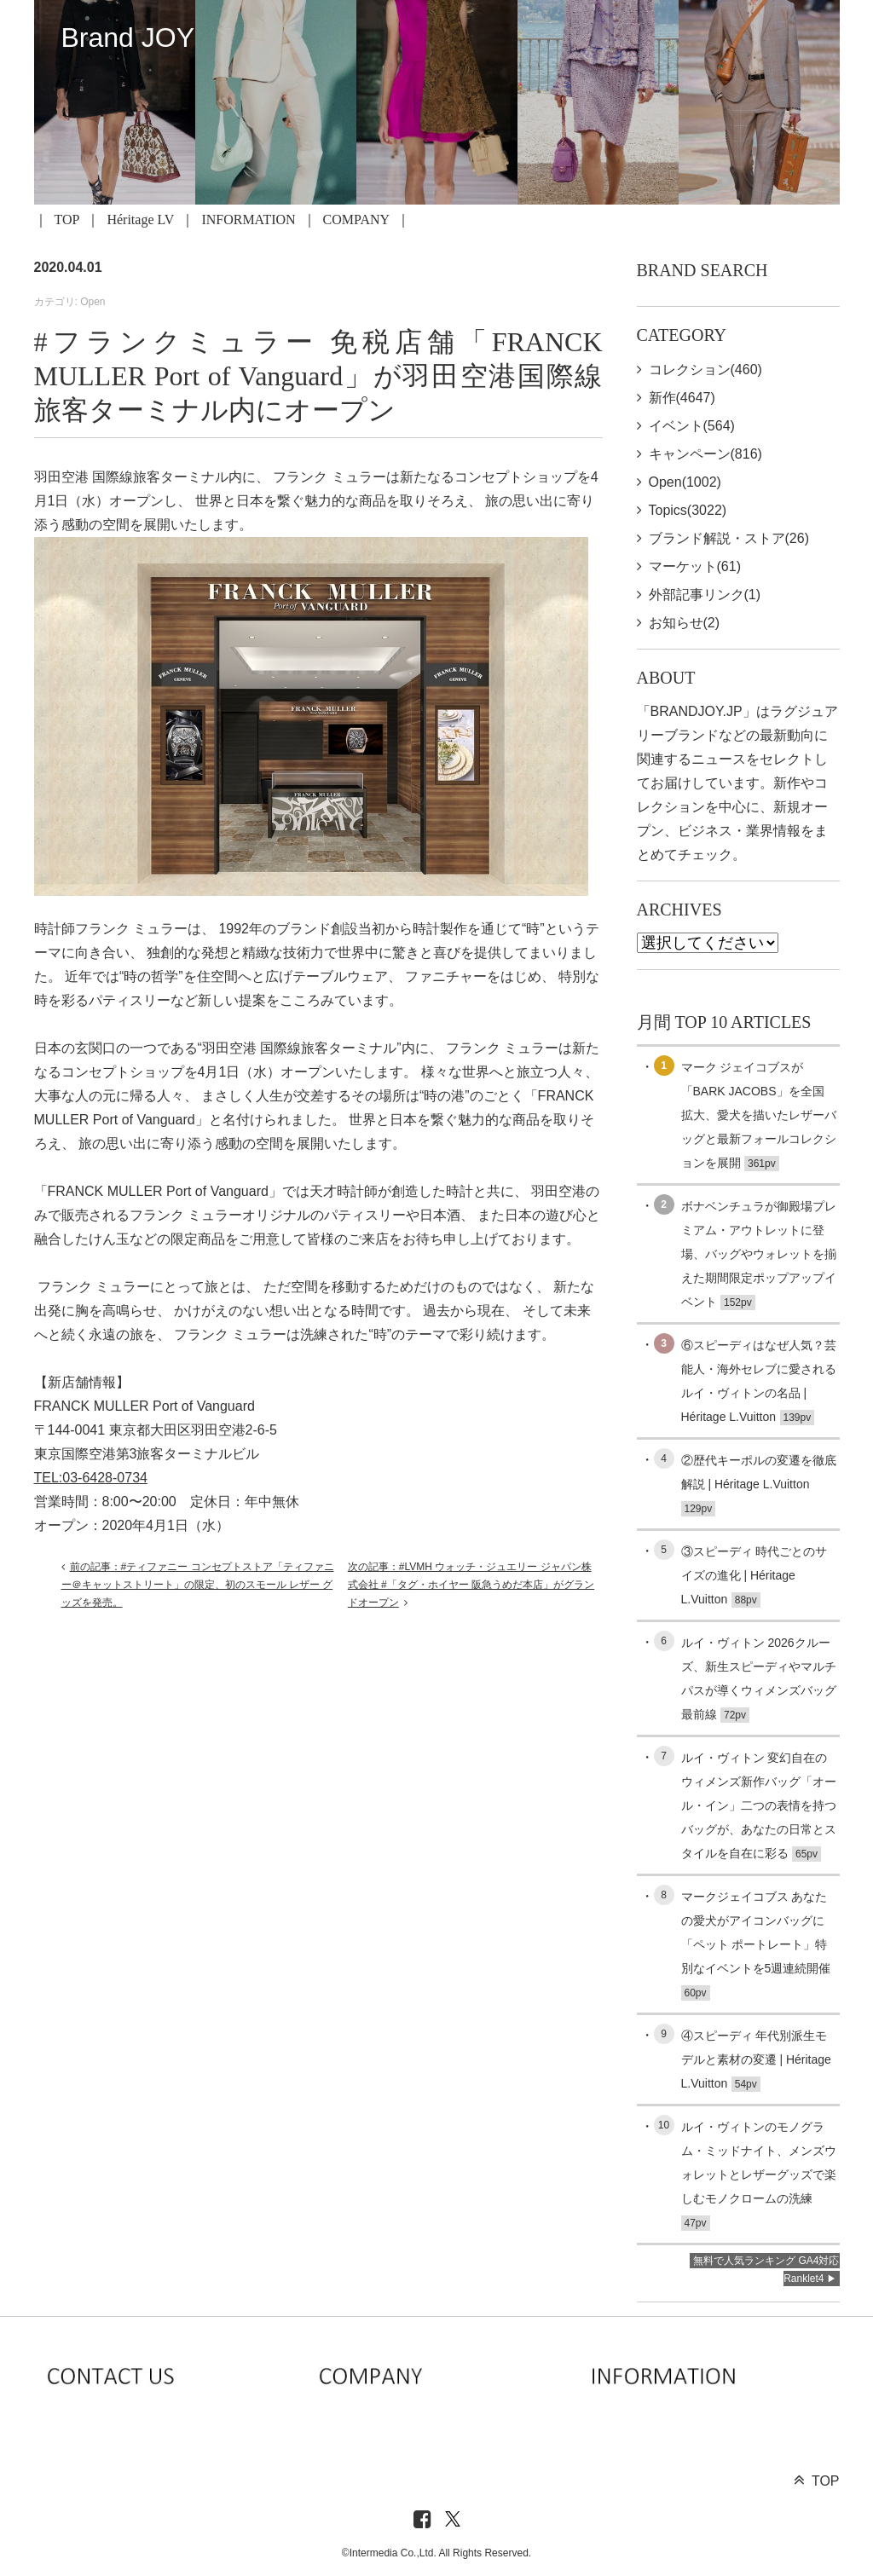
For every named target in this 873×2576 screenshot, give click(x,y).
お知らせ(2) (684, 622)
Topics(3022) (688, 510)
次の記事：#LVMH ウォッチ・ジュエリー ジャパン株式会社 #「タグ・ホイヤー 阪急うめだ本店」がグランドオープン (471, 1585)
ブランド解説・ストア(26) (729, 538)
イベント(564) (692, 426)
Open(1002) (685, 482)
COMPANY (356, 219)
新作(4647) (682, 397)
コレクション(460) (705, 369)
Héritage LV (140, 219)
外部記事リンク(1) (705, 594)
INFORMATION (248, 219)
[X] (452, 2520)
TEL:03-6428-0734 (90, 1477)
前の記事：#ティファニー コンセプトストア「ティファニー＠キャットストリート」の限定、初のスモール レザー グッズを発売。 (197, 1585)
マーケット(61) (695, 566)
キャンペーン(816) (705, 454)
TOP (67, 219)
